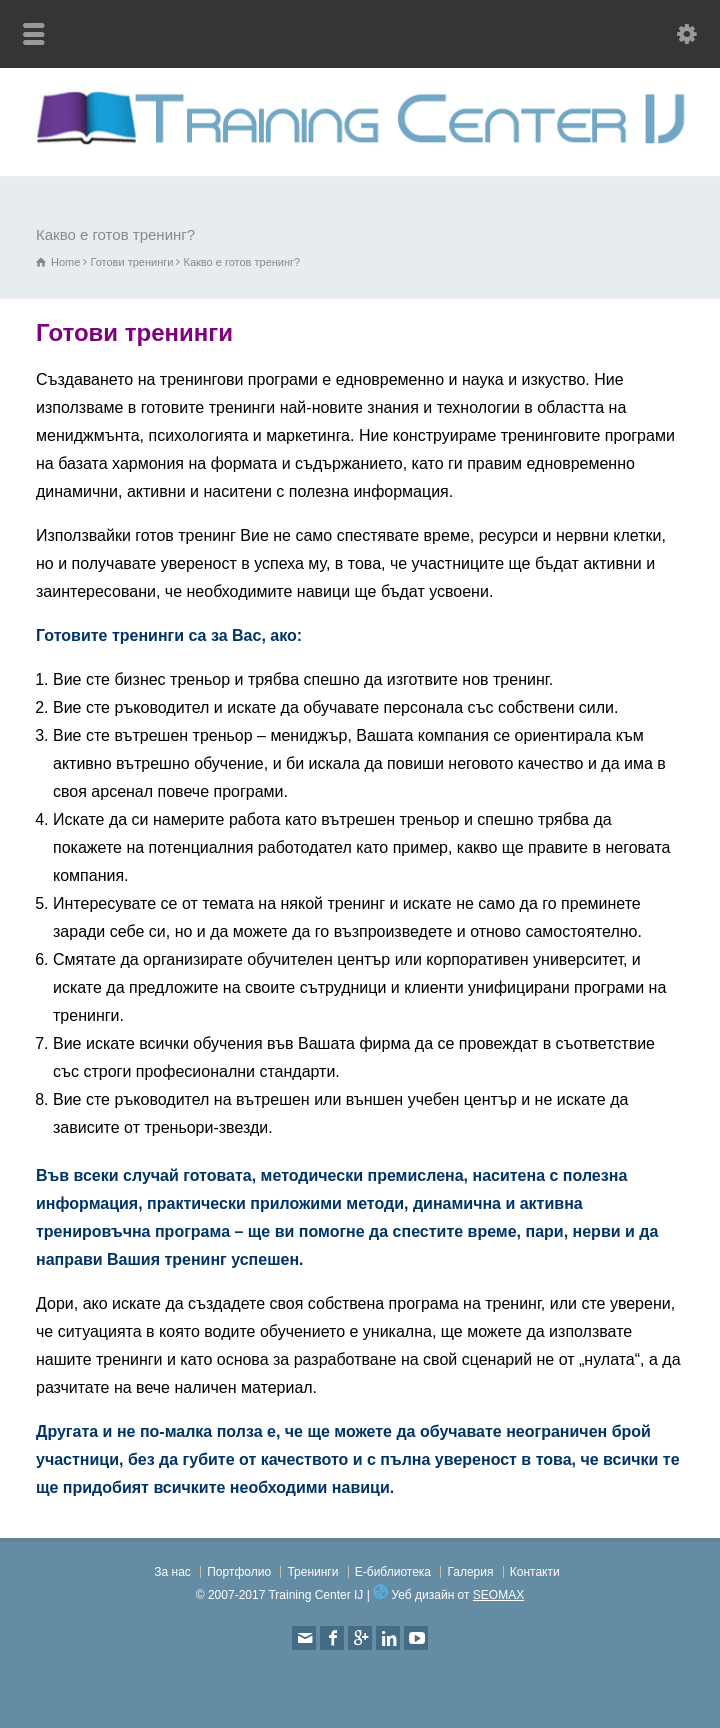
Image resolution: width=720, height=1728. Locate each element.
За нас (172, 1572)
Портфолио (239, 1572)
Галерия (470, 1572)
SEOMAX (498, 1595)
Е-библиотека (393, 1572)
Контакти (535, 1572)
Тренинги (312, 1572)
